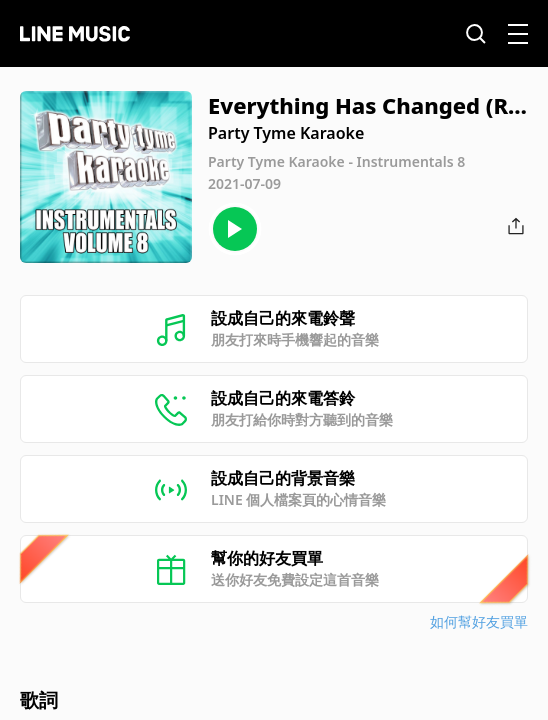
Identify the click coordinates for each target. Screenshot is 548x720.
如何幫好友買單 (479, 621)
